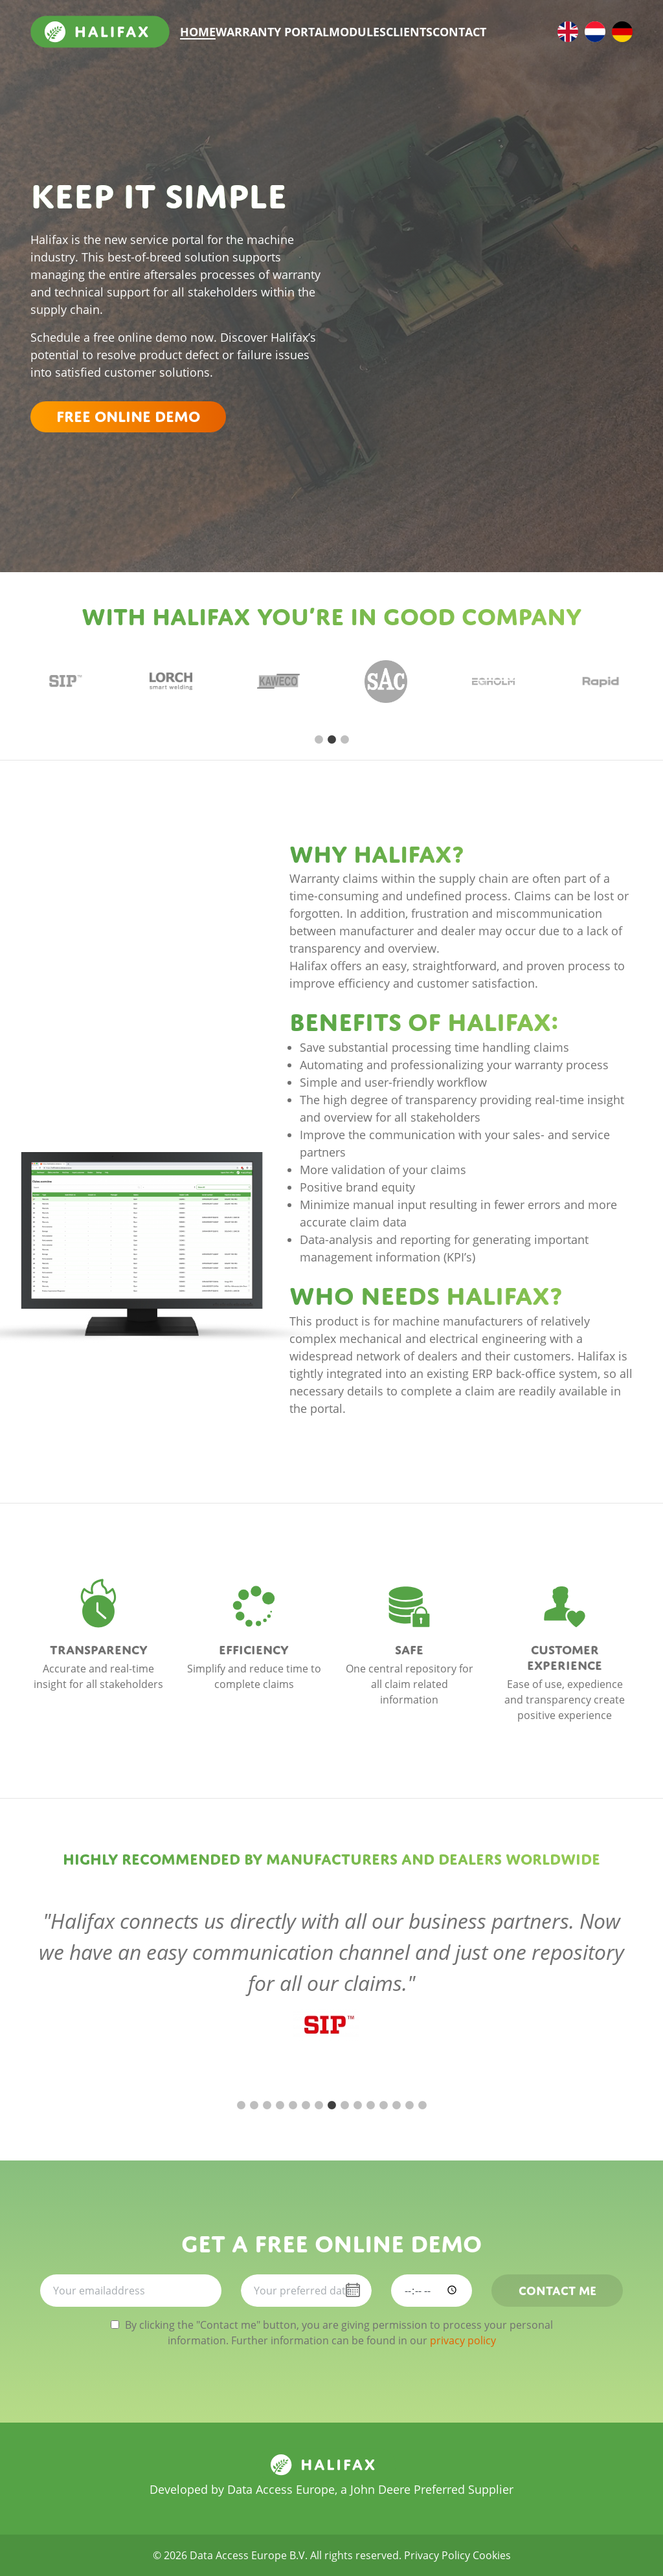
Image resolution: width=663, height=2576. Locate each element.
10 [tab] (357, 2105)
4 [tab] (279, 2105)
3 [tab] (344, 739)
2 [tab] (331, 739)
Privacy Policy (437, 2555)
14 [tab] (409, 2105)
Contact (459, 31)
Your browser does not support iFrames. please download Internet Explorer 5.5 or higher (487, 250)
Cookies (492, 2555)
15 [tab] (422, 2105)
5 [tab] (292, 2105)
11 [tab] (370, 2105)
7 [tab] (318, 2105)
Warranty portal (272, 31)
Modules (357, 31)
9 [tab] (344, 2105)
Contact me (557, 2289)
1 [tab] (318, 739)
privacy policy (463, 2340)
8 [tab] (331, 2105)
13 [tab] (396, 2105)
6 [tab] (305, 2105)
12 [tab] (383, 2105)
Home (198, 31)
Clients (409, 31)
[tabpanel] (63, 681)
